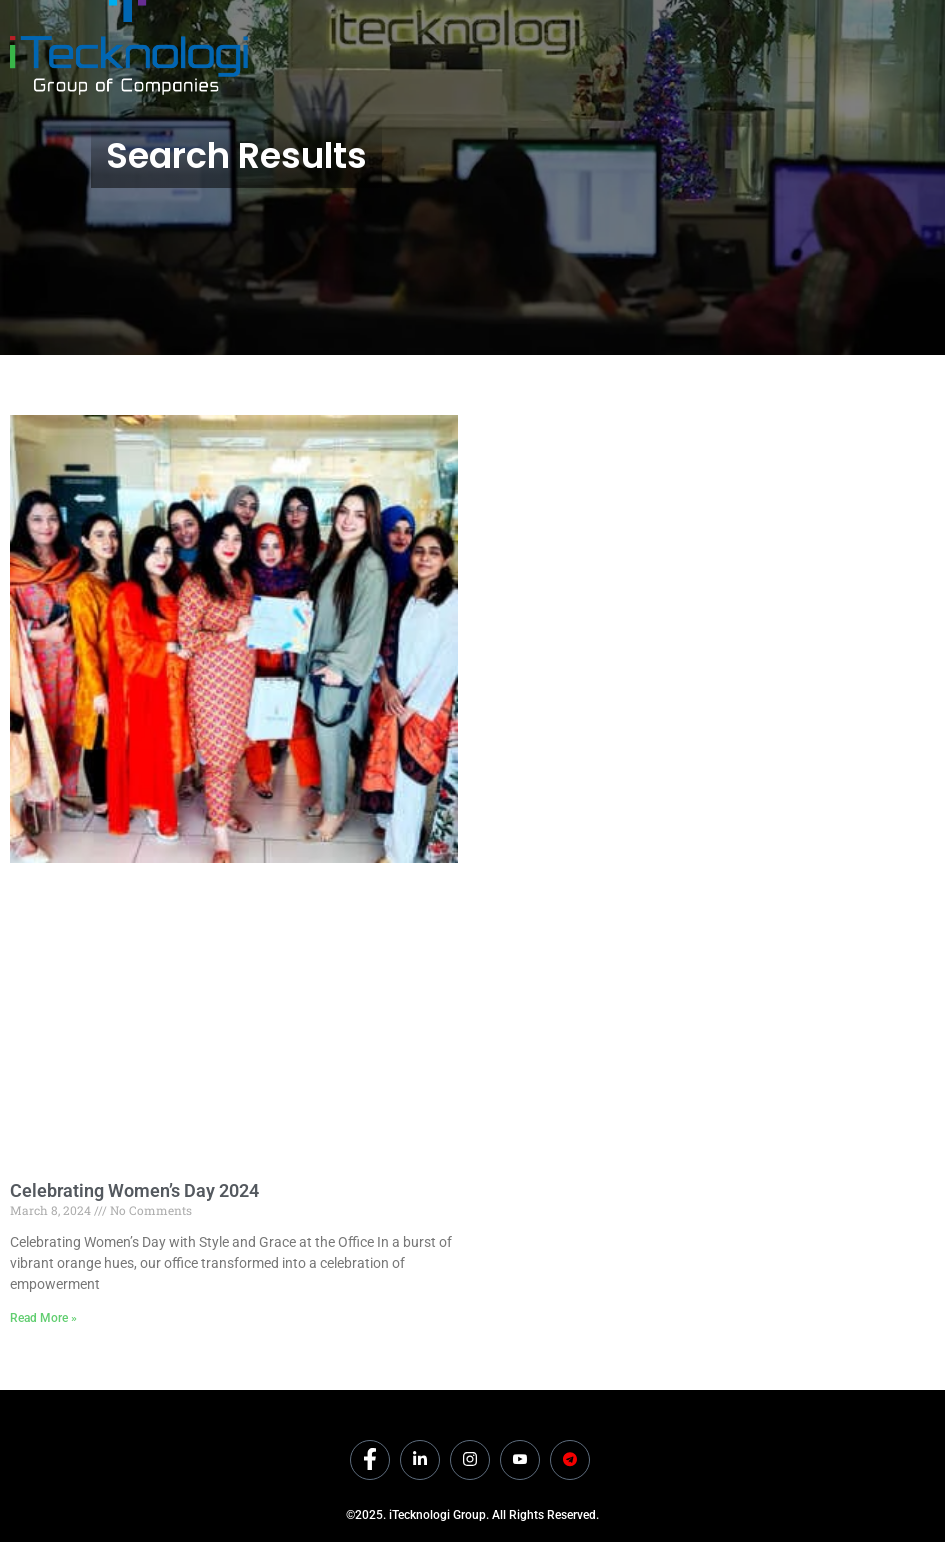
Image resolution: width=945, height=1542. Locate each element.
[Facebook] (370, 1460)
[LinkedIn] (420, 1460)
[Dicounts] (570, 1460)
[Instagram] (470, 1460)
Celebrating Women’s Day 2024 (134, 1190)
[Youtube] (520, 1460)
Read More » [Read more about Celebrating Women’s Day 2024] (43, 1318)
